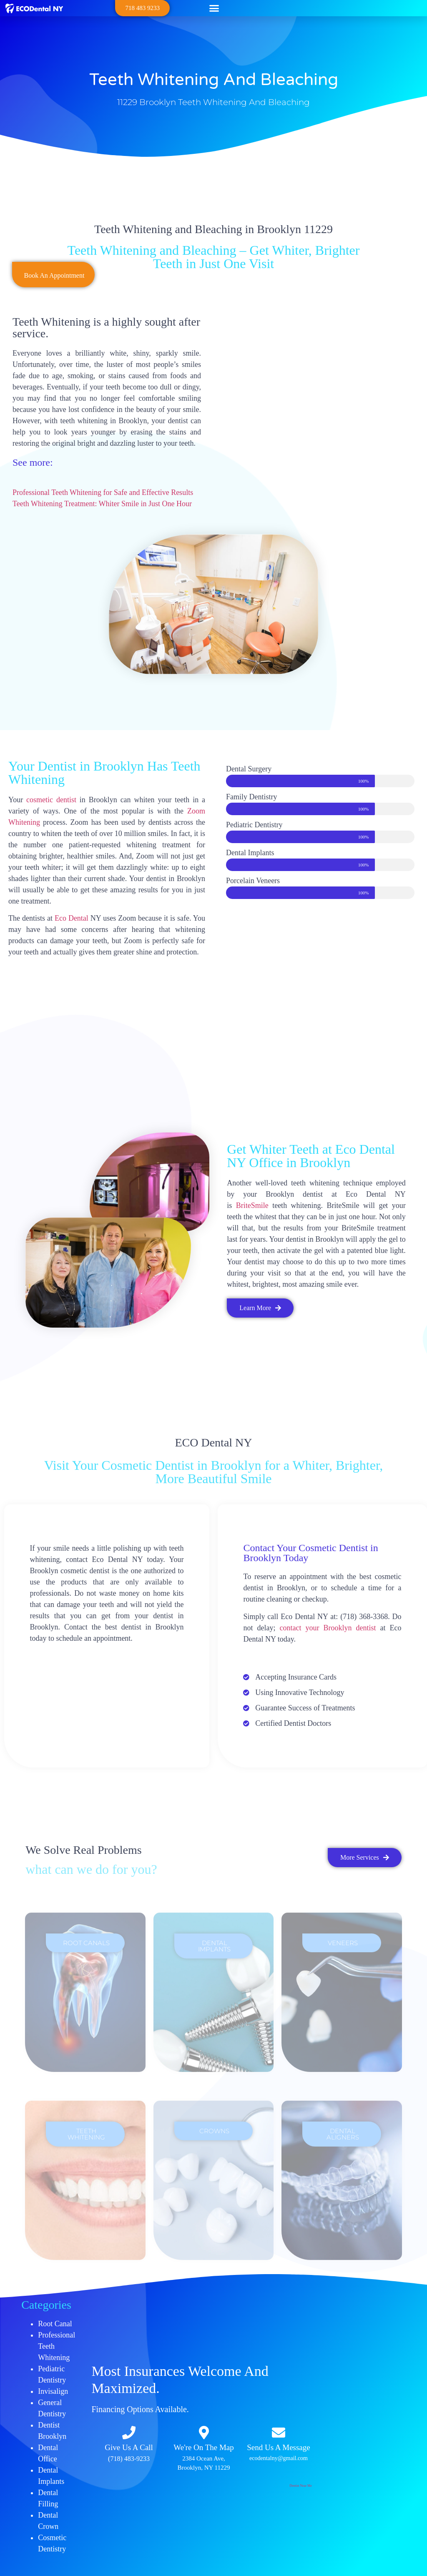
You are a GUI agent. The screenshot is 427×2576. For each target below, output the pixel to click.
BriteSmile (252, 1205)
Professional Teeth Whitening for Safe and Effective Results (103, 492)
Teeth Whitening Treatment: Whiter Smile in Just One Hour (102, 504)
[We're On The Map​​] (204, 2432)
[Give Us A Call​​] (129, 2432)
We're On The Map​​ (203, 2447)
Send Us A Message (278, 2447)
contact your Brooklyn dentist (327, 1628)
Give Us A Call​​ (129, 2447)
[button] (214, 8)
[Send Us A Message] (278, 2432)
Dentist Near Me (300, 2486)
